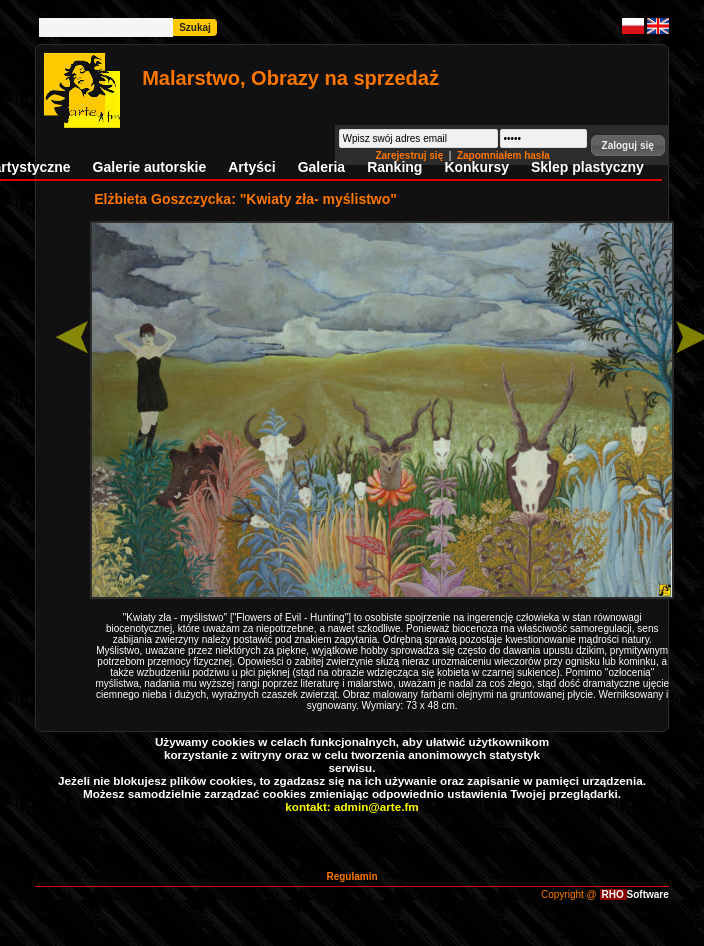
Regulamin (351, 876)
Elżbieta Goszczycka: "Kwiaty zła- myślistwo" (245, 199)
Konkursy (476, 167)
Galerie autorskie (150, 167)
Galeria (321, 167)
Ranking (394, 167)
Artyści (251, 167)
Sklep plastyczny (587, 167)
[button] (628, 145)
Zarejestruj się (410, 155)
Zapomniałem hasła (503, 155)
